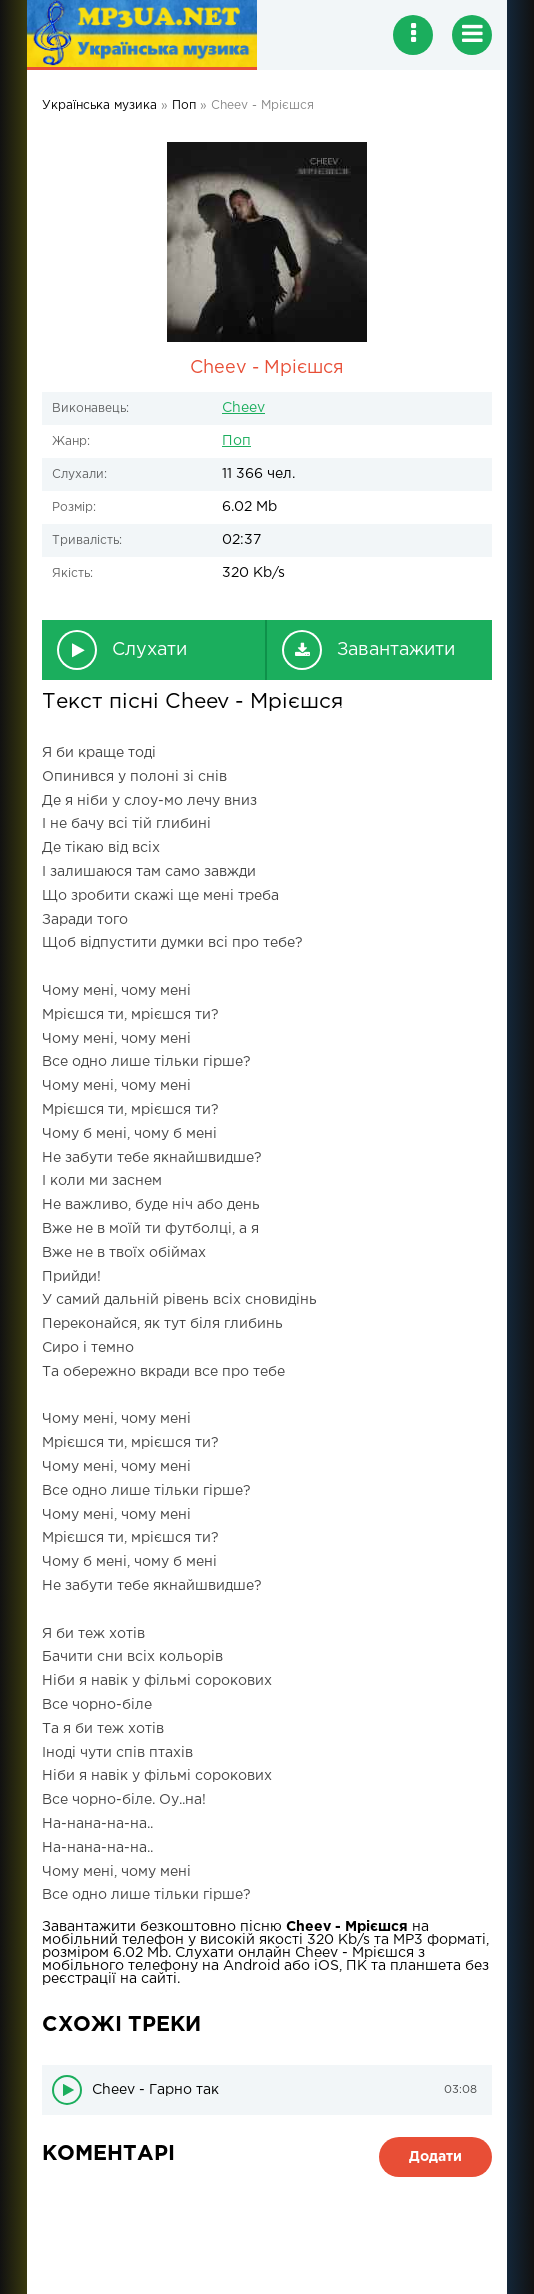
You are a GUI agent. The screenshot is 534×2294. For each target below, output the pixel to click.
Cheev (243, 408)
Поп (236, 441)
